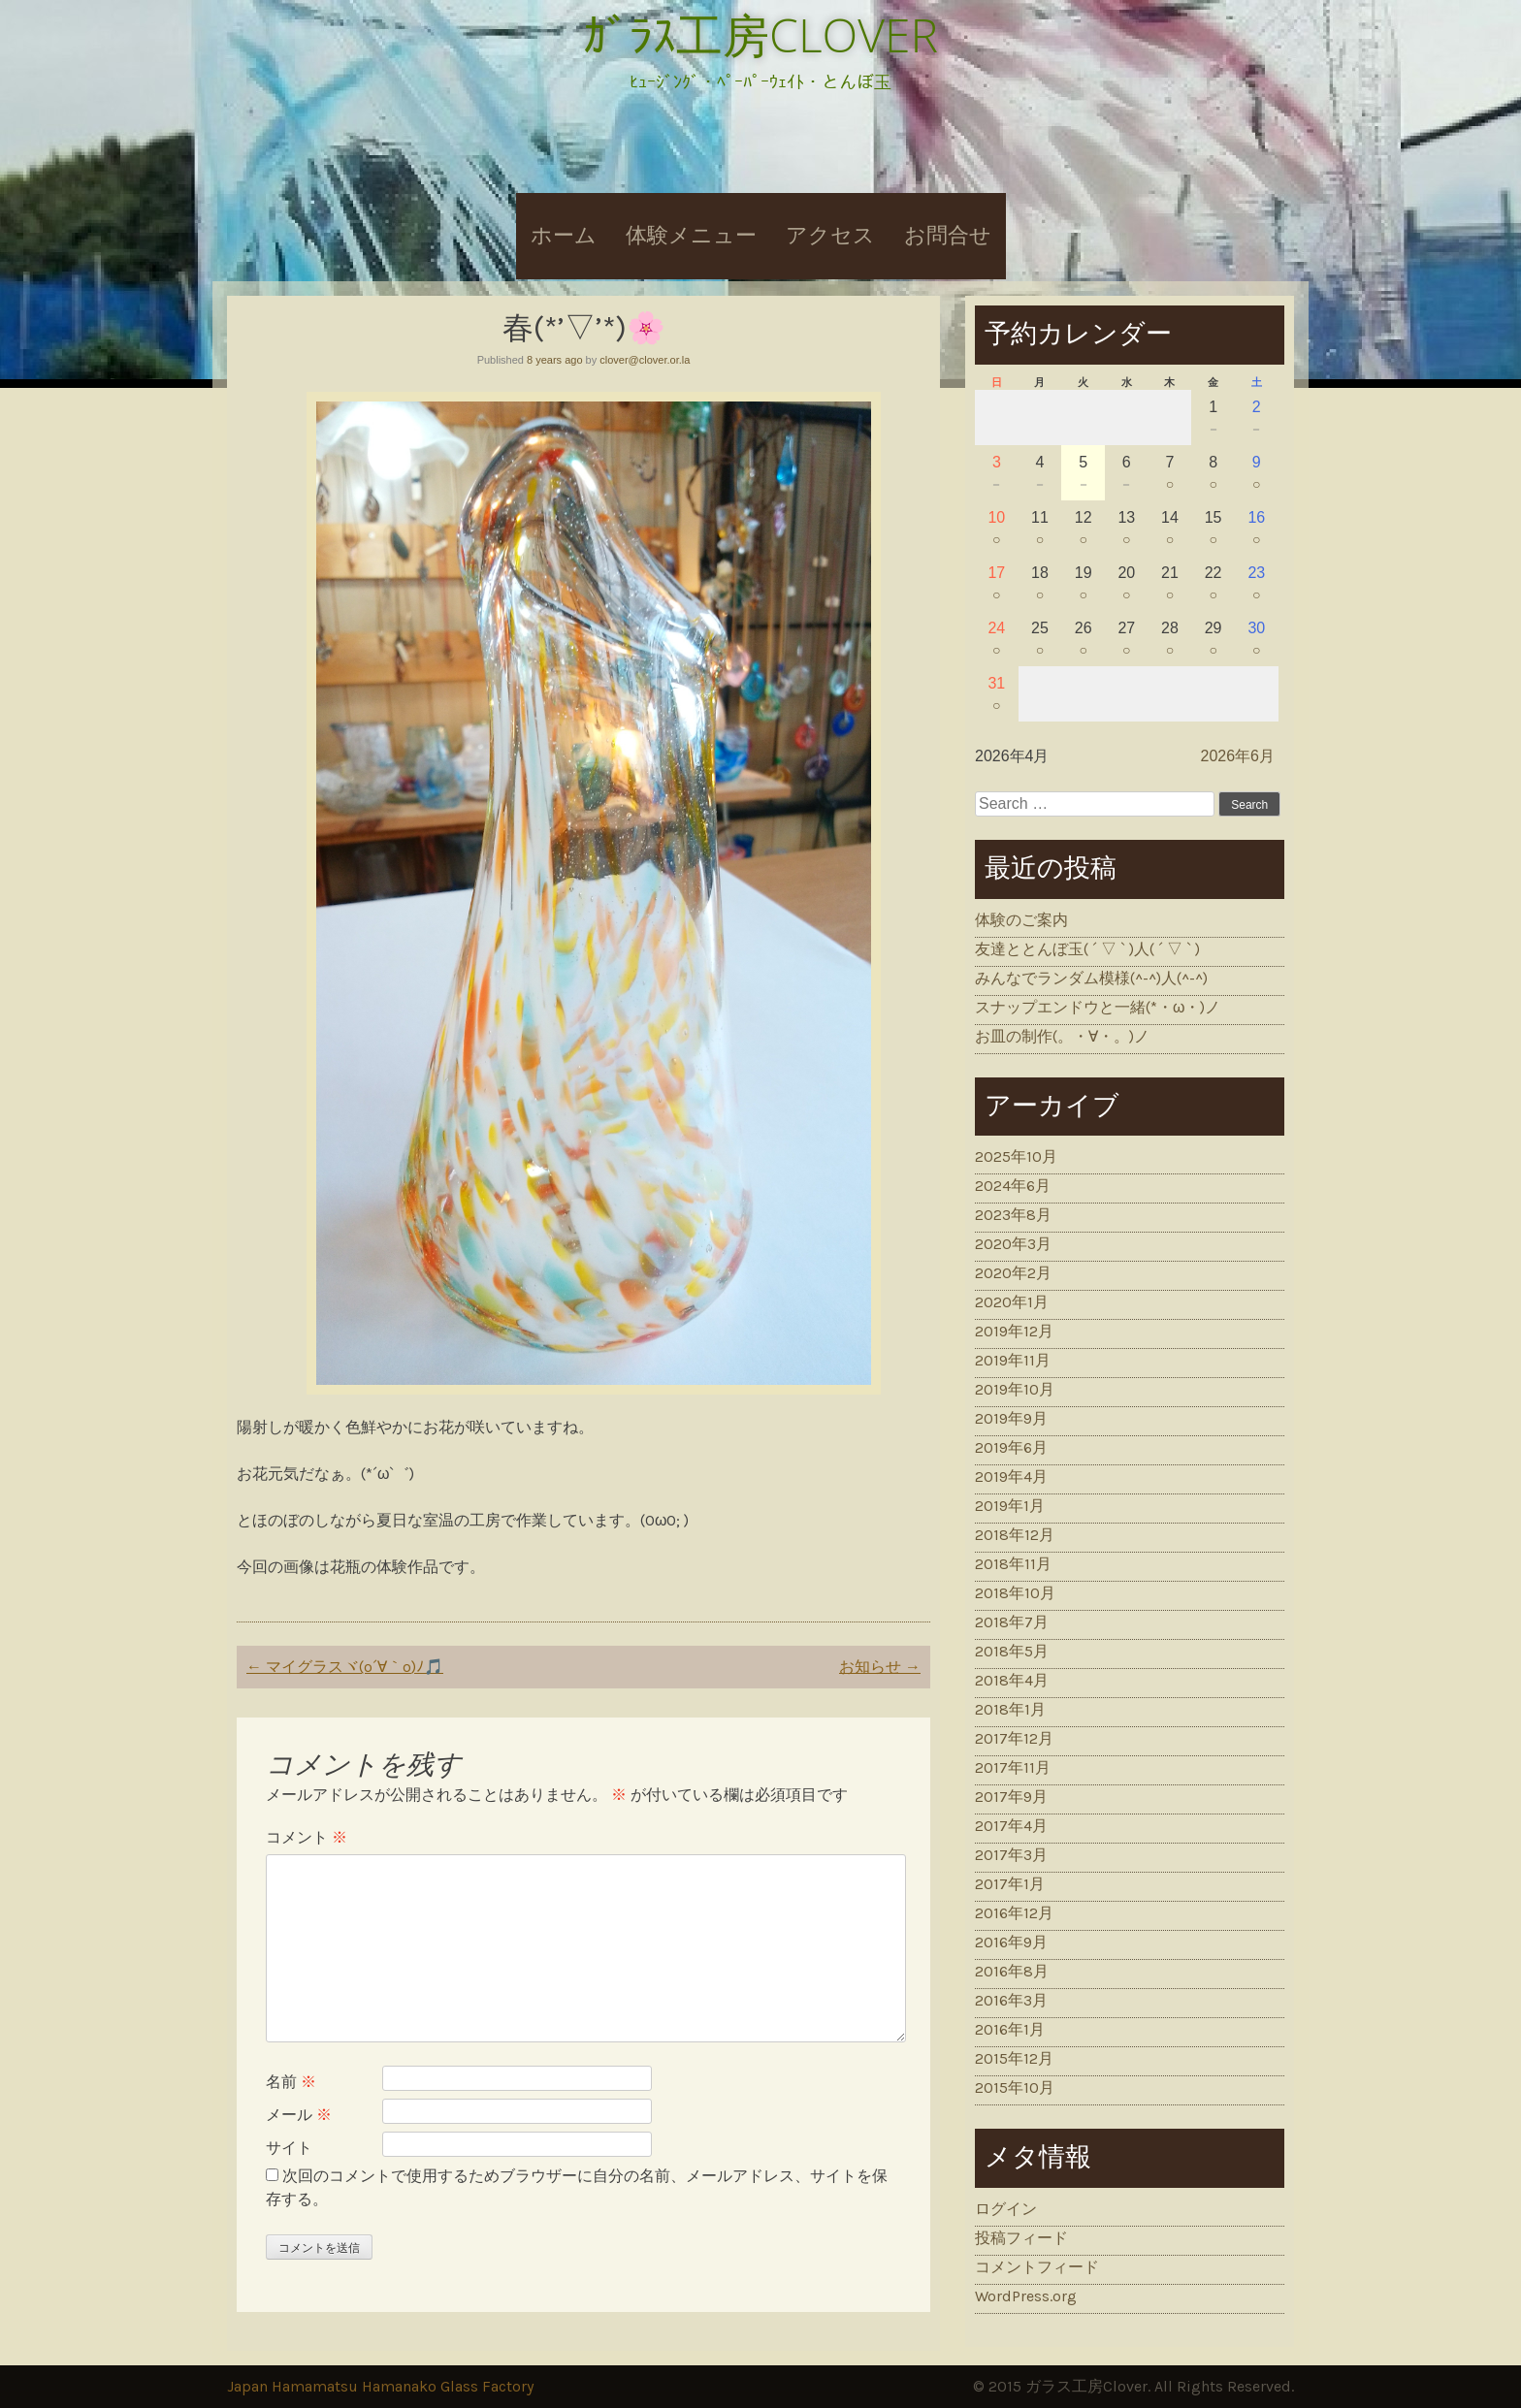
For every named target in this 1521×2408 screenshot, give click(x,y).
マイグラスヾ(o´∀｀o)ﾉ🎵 (344, 1666)
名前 (291, 2081)
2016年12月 (1014, 1913)
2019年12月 (1014, 1331)
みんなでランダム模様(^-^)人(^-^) (1091, 978)
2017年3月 (1011, 1855)
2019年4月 (1011, 1476)
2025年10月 (1016, 1156)
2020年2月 (1013, 1273)
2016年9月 (1011, 1942)
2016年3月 (1011, 2000)
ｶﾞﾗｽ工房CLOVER (760, 34)
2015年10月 (1014, 2087)
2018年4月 (1012, 1680)
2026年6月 (1238, 756)
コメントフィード (1037, 2267)
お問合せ (947, 235)
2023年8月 (1013, 1214)
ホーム (564, 235)
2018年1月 (1010, 1709)
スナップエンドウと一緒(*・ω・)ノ (1098, 1007)
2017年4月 (1011, 1825)
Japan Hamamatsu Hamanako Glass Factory (380, 2386)
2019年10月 (1014, 1389)
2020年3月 (1013, 1244)
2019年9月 (1011, 1418)
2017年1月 (1010, 1884)
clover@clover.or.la (644, 360)
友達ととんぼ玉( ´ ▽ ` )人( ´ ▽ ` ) (1087, 949)
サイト (289, 2147)
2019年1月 (1010, 1505)
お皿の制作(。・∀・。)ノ (1062, 1036)
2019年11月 (1013, 1360)
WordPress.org (1026, 2296)
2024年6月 (1013, 1185)
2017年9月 (1011, 1796)
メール (299, 2114)
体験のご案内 (1021, 920)
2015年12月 (1014, 2058)
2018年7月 (1012, 1622)
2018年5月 (1012, 1651)
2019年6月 (1011, 1447)
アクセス (830, 235)
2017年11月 (1013, 1767)
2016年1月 (1010, 2029)
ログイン (1006, 2208)
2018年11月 (1013, 1564)
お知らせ (880, 1666)
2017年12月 (1014, 1738)
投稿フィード (1021, 2238)
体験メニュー (691, 235)
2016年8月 (1012, 1971)
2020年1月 (1012, 1302)
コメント (306, 1837)
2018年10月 (1015, 1593)
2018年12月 (1014, 1534)
